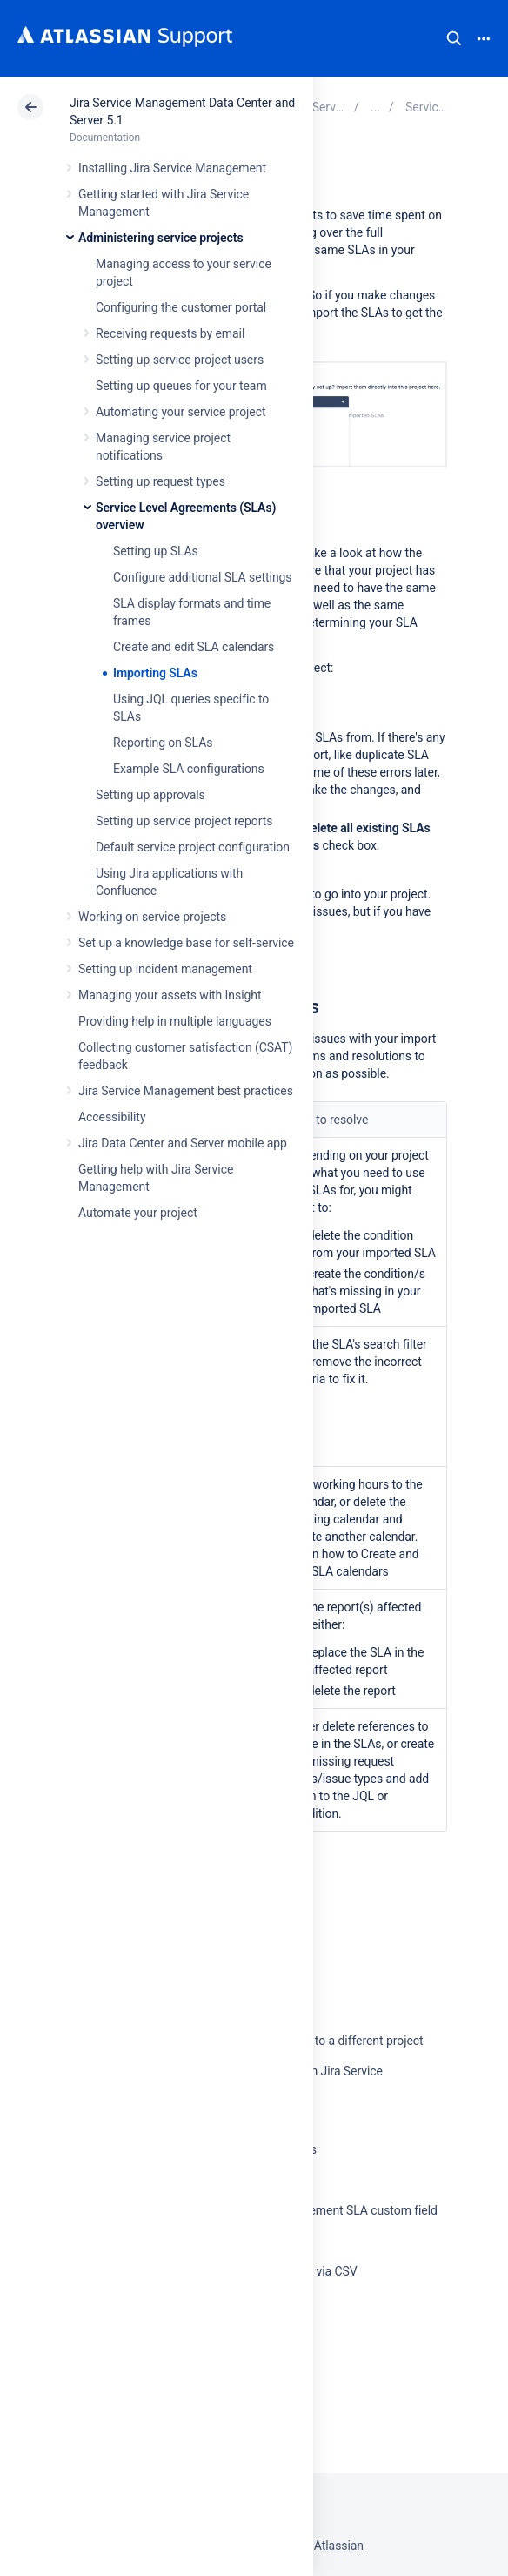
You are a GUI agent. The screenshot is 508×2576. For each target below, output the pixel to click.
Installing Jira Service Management (172, 168)
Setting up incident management (165, 969)
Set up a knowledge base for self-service (186, 943)
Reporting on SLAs (162, 743)
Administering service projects (161, 238)
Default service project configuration (193, 847)
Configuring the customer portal (181, 307)
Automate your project (137, 1213)
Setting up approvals (150, 795)
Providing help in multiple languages (174, 1021)
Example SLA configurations (188, 769)
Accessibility (111, 1117)
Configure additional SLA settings (202, 577)
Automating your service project (180, 412)
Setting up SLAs (155, 551)
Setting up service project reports (184, 821)
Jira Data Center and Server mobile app (182, 1143)
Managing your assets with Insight (169, 995)
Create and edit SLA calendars (193, 647)
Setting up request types (160, 481)
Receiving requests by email (170, 333)
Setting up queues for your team (181, 386)
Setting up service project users (180, 360)
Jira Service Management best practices (185, 1091)
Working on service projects (152, 917)
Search (454, 38)
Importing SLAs (155, 673)
